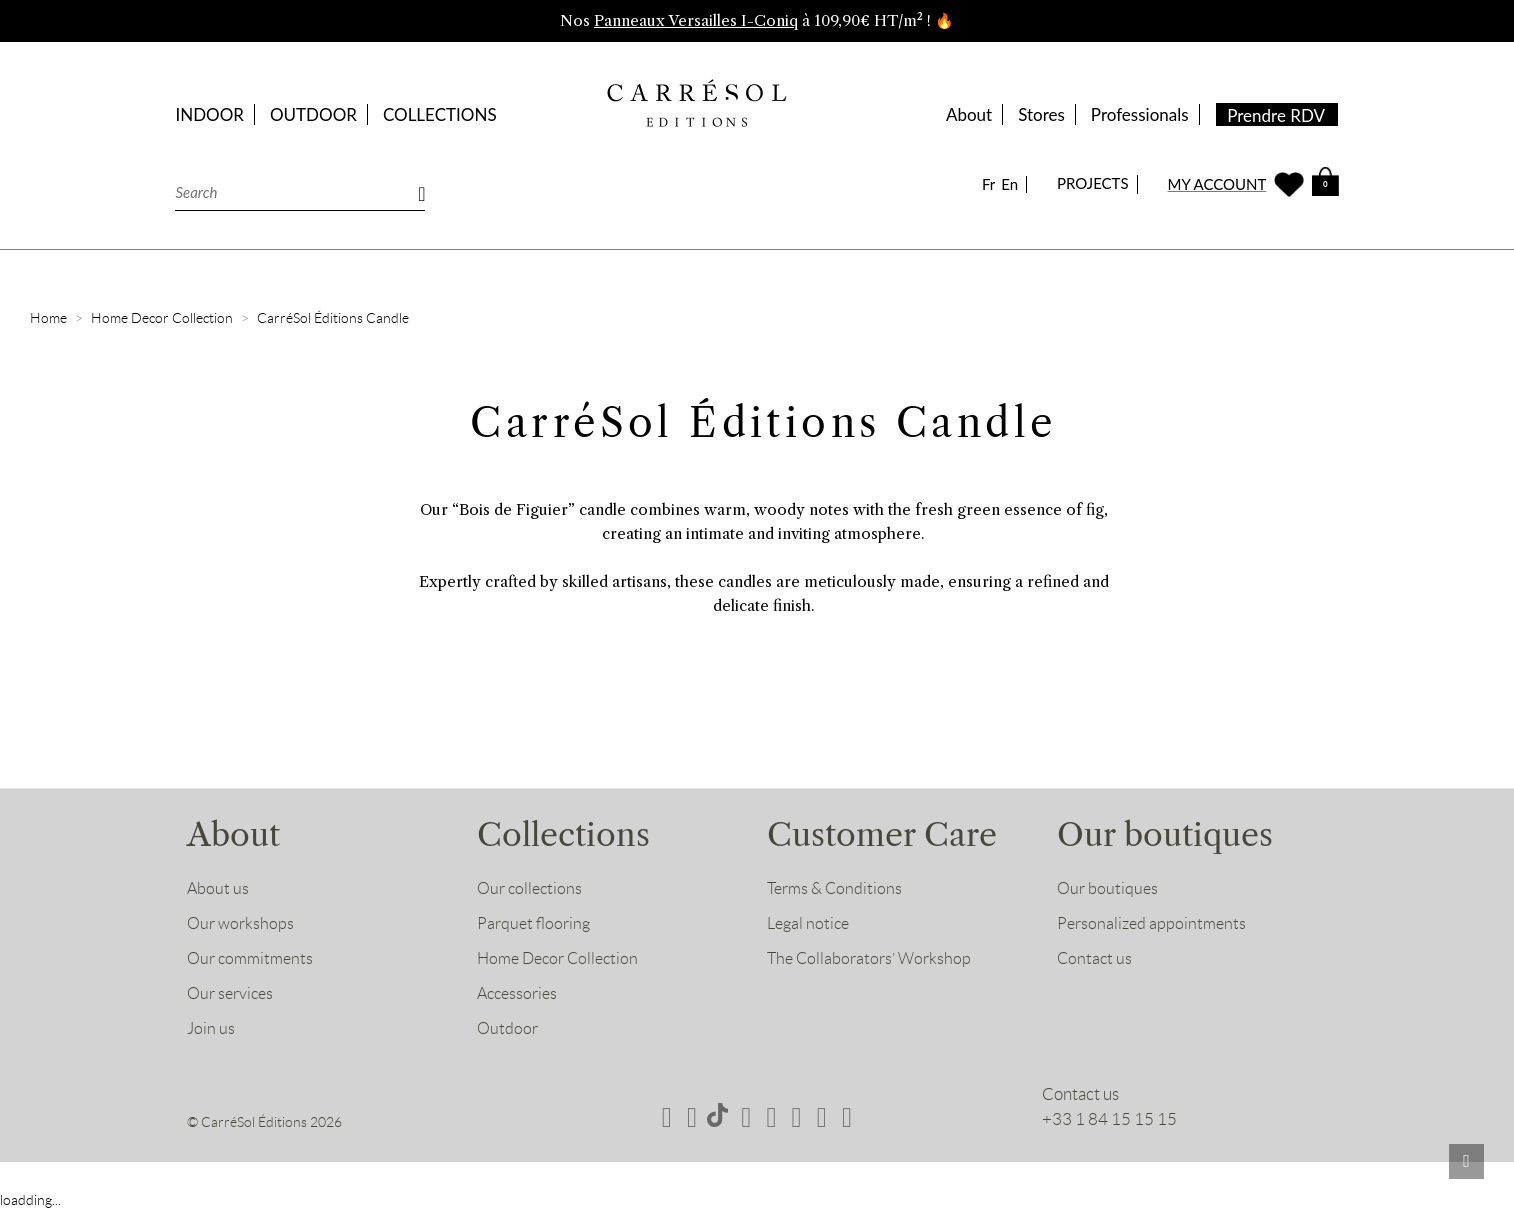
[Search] (300, 192)
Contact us (1095, 958)
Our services (233, 993)
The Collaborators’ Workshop (872, 958)
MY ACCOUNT (1217, 184)
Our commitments (253, 958)
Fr (988, 184)
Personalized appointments (1154, 923)
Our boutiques (1109, 888)
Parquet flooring (536, 923)
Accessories (520, 993)
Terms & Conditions (837, 888)
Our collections (532, 888)
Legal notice (810, 923)
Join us (211, 1028)
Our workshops (242, 923)
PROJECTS (1093, 183)
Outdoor (508, 1028)
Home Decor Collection (562, 958)
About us (218, 888)
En (1009, 184)
